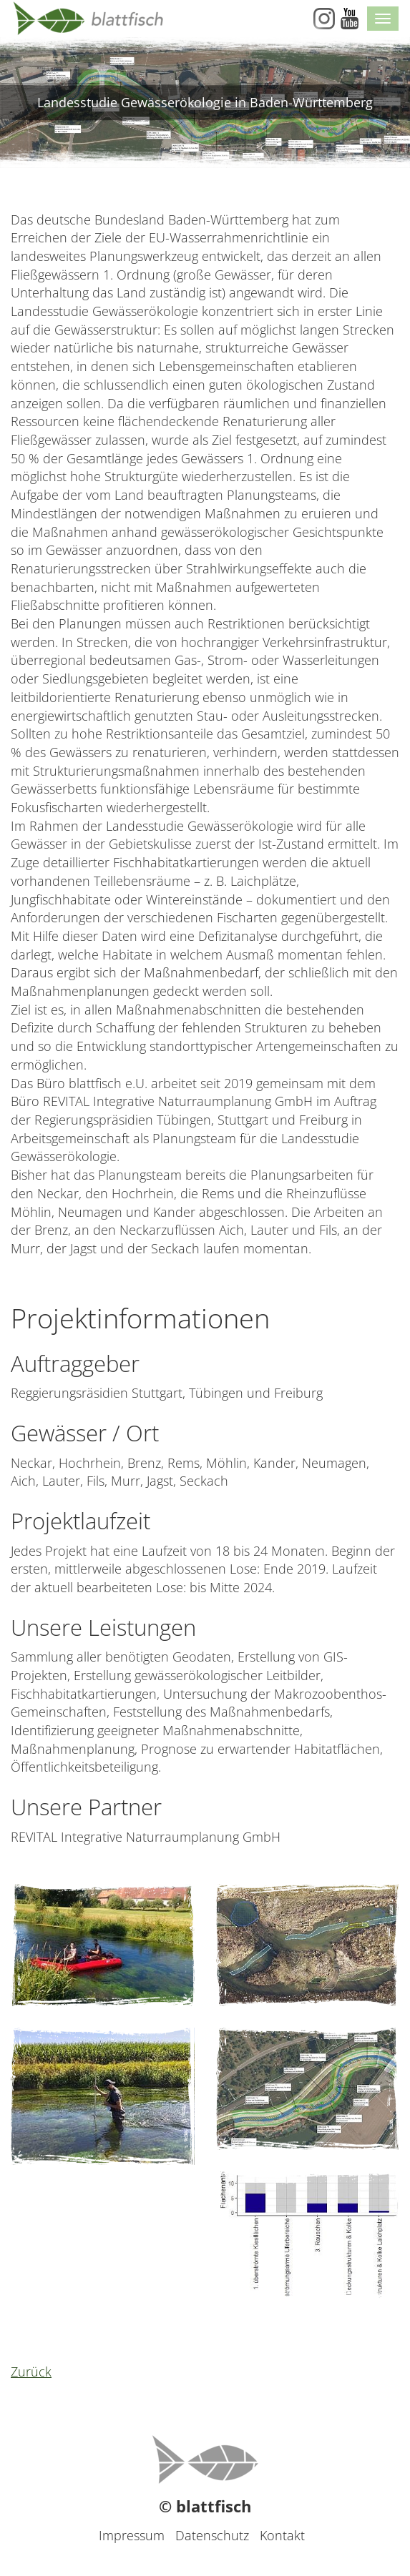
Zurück (31, 2371)
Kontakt (282, 2535)
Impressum (132, 2535)
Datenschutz (212, 2535)
